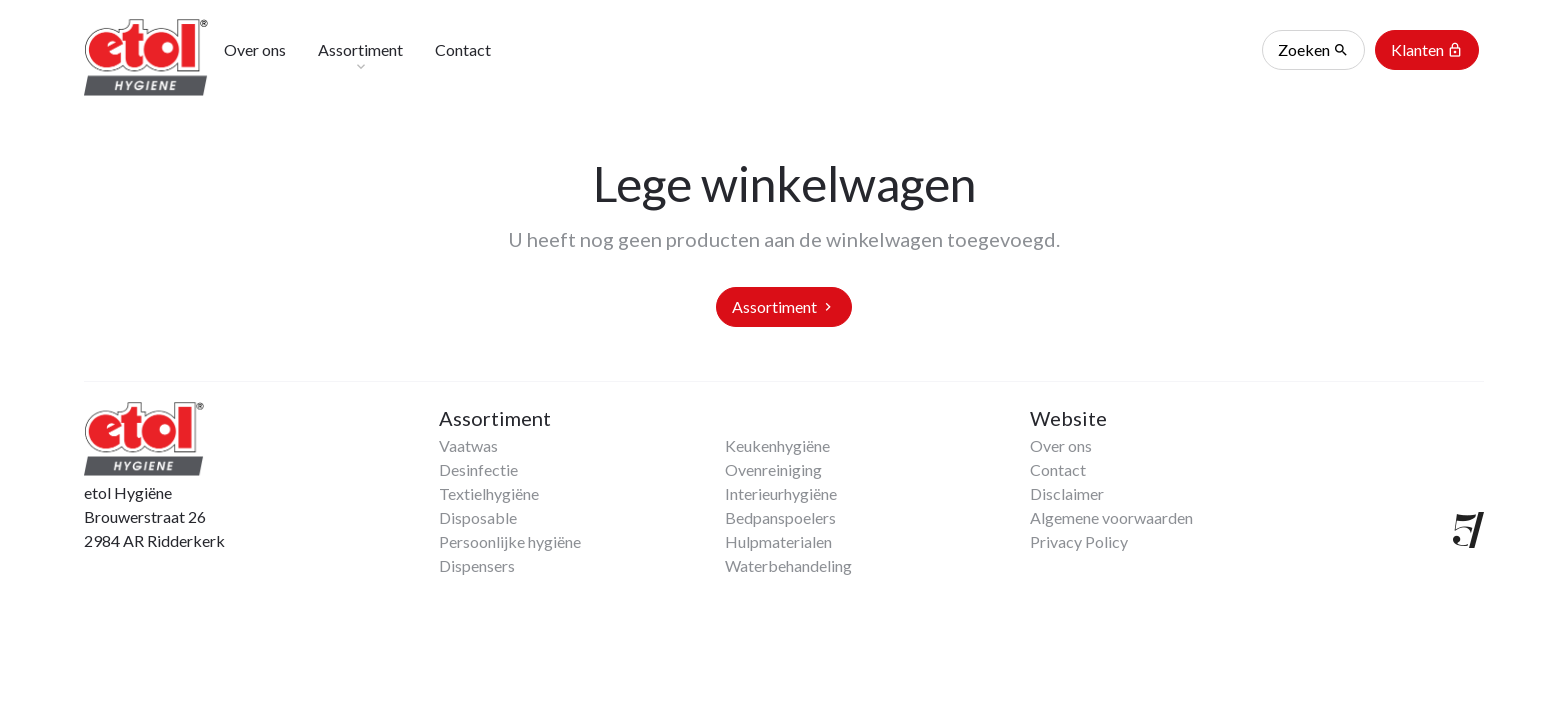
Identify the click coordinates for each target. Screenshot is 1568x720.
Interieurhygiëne (781, 493)
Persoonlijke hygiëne (510, 541)
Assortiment (784, 307)
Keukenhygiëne (777, 445)
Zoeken (1313, 50)
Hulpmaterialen (778, 541)
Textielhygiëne (489, 493)
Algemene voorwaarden (1111, 517)
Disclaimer (1067, 493)
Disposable (478, 517)
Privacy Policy (1079, 541)
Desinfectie (478, 469)
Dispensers (477, 565)
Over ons (1061, 445)
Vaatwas (468, 445)
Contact (1058, 469)
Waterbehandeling (788, 565)
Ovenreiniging (773, 469)
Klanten (1427, 50)
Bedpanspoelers (780, 517)
